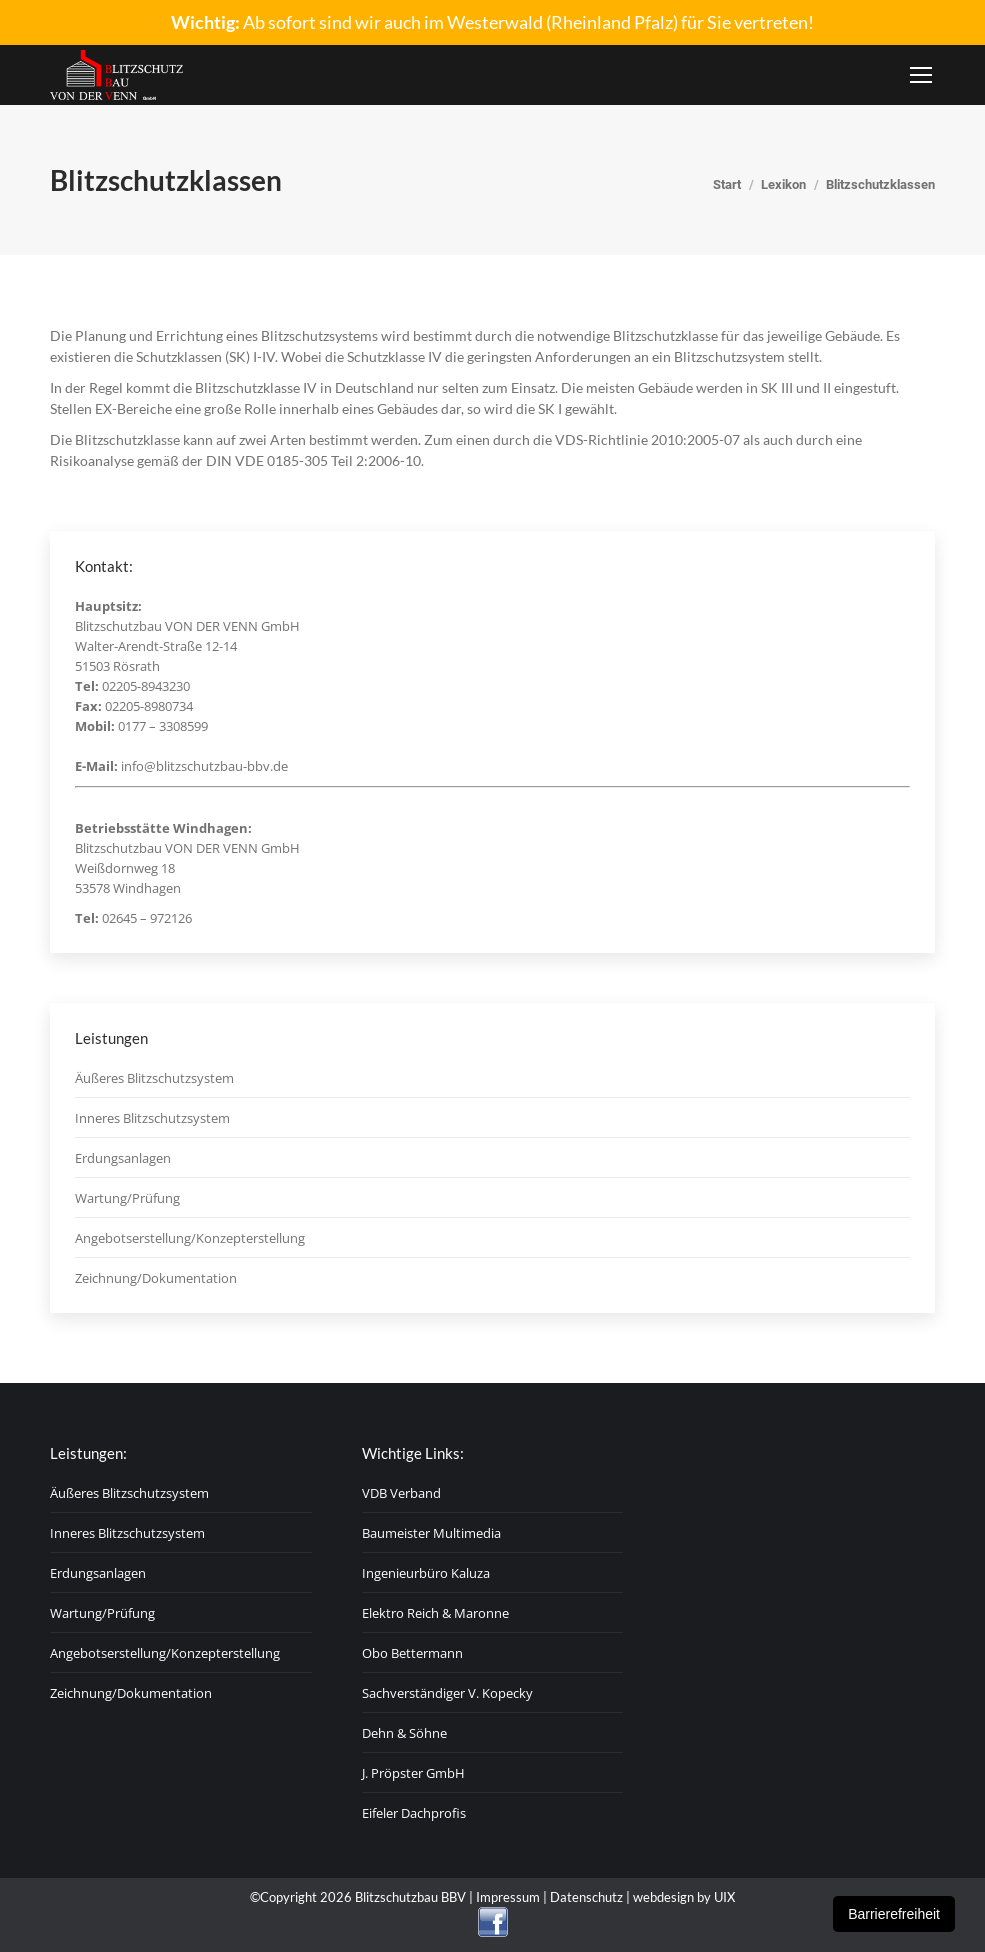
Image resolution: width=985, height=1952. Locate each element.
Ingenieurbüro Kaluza (426, 1573)
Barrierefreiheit (894, 1914)
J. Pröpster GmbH (413, 1773)
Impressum (508, 1897)
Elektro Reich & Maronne (435, 1613)
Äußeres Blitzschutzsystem (154, 1078)
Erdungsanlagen (123, 1158)
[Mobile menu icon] (921, 75)
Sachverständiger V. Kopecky (447, 1693)
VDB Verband (401, 1493)
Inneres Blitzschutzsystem (152, 1118)
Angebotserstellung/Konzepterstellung (190, 1238)
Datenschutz (586, 1897)
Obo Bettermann (412, 1653)
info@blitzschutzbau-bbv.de (204, 766)
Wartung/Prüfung (127, 1198)
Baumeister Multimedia (431, 1533)
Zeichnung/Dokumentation (156, 1278)
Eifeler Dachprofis (414, 1813)
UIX (724, 1897)
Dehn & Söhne (404, 1733)
